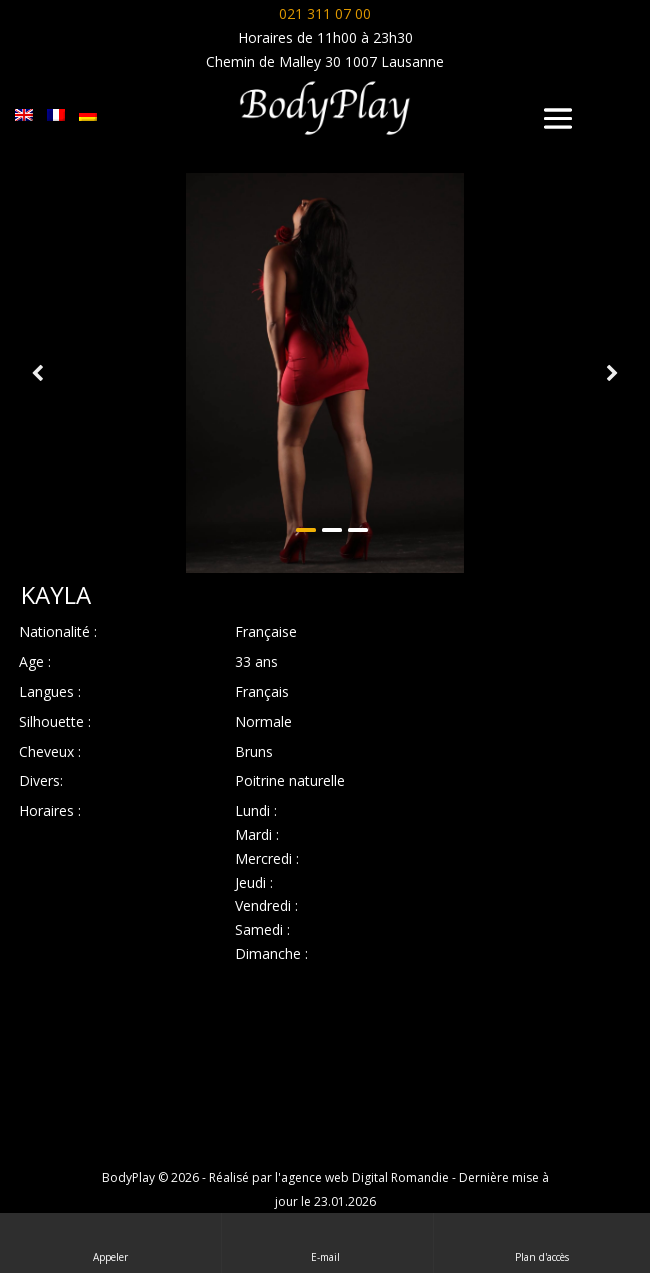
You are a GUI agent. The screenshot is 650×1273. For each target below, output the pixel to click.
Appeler (110, 1242)
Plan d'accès (542, 1242)
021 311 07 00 (325, 13)
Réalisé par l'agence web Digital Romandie (329, 1177)
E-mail (327, 1242)
